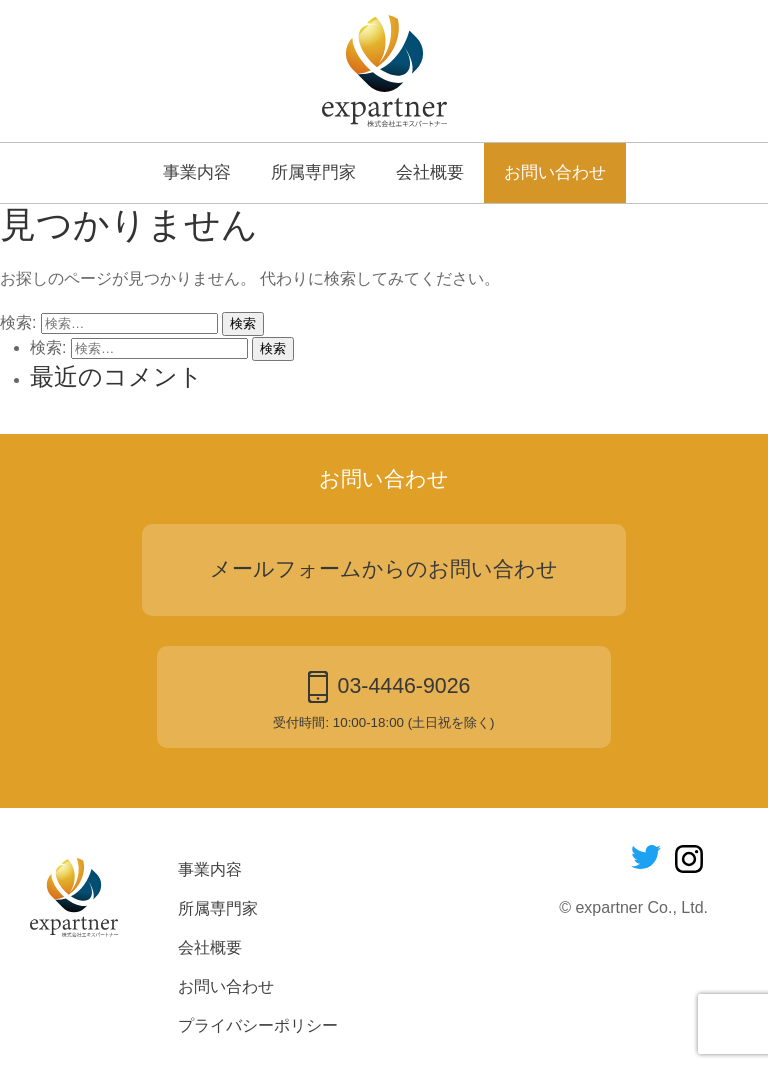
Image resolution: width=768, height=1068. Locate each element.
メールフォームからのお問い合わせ (384, 569)
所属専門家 (313, 172)
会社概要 (430, 172)
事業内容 (197, 172)
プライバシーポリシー (258, 1025)
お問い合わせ (555, 172)
